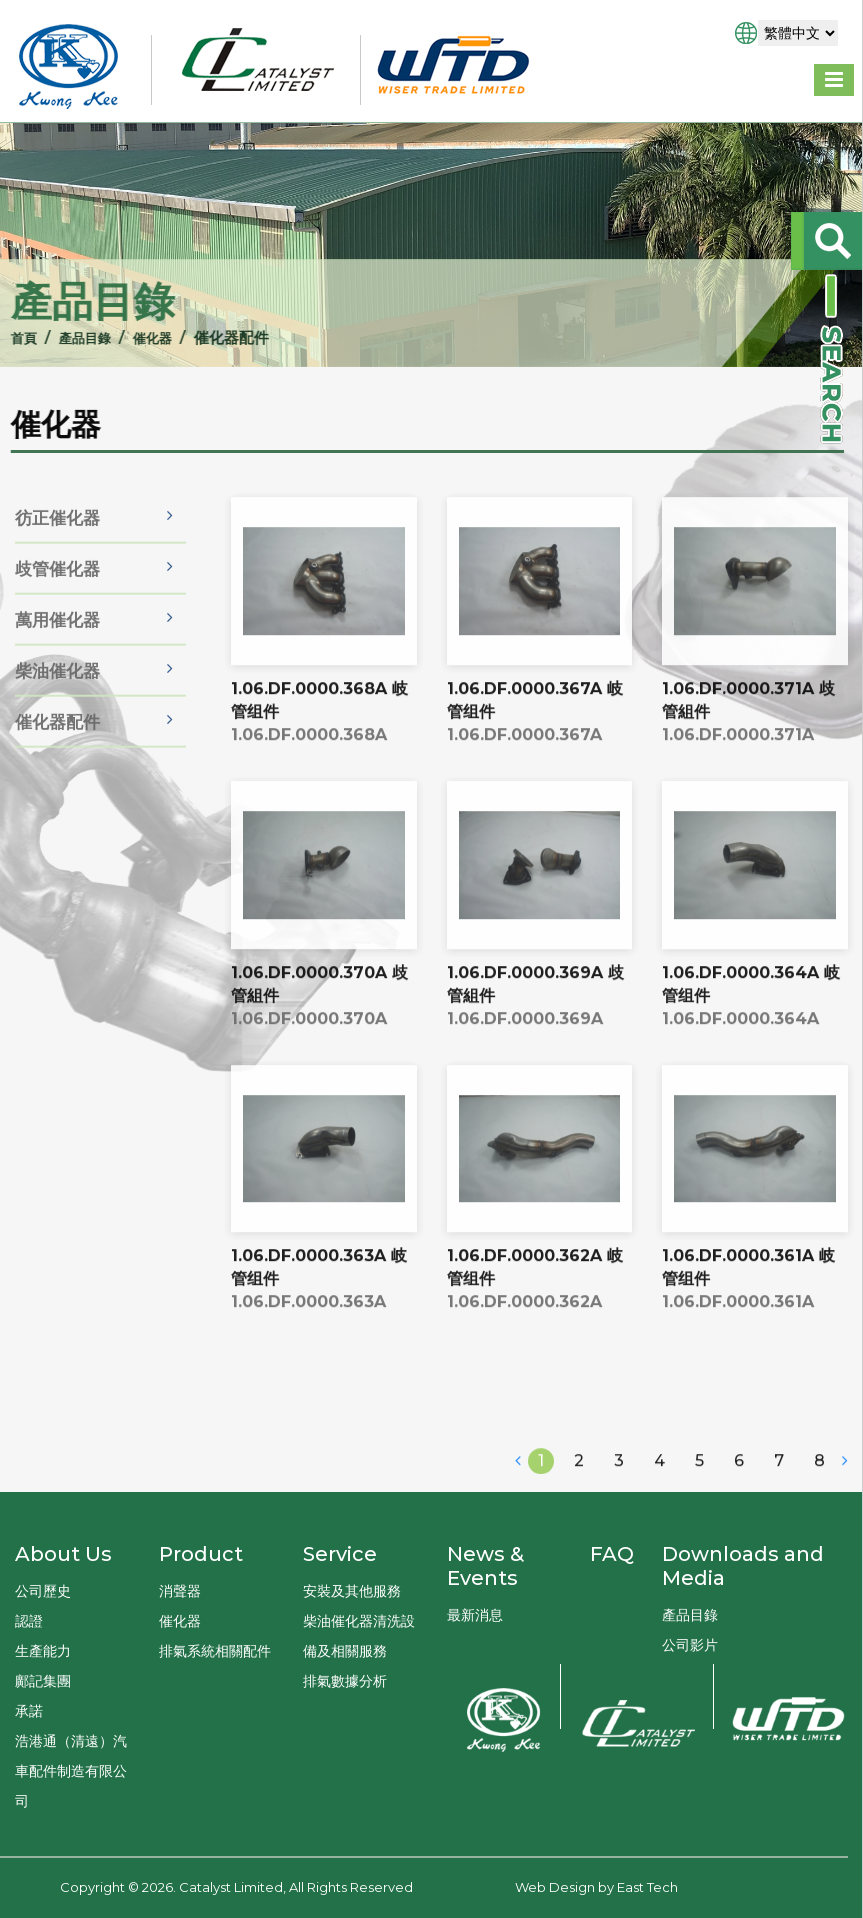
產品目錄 (65, 337)
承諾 (29, 1711)
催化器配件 (57, 756)
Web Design (555, 1887)
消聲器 (180, 1591)
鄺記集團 (43, 1681)
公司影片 (690, 1645)
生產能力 (43, 1651)
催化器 (139, 337)
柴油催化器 (57, 705)
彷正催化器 (57, 552)
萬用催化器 (57, 654)
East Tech (647, 1887)
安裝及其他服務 (352, 1591)
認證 (29, 1621)
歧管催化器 (57, 603)
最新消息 (475, 1615)
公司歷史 (43, 1591)
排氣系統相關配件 (215, 1651)
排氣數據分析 (345, 1681)
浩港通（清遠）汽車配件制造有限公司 (71, 1771)
